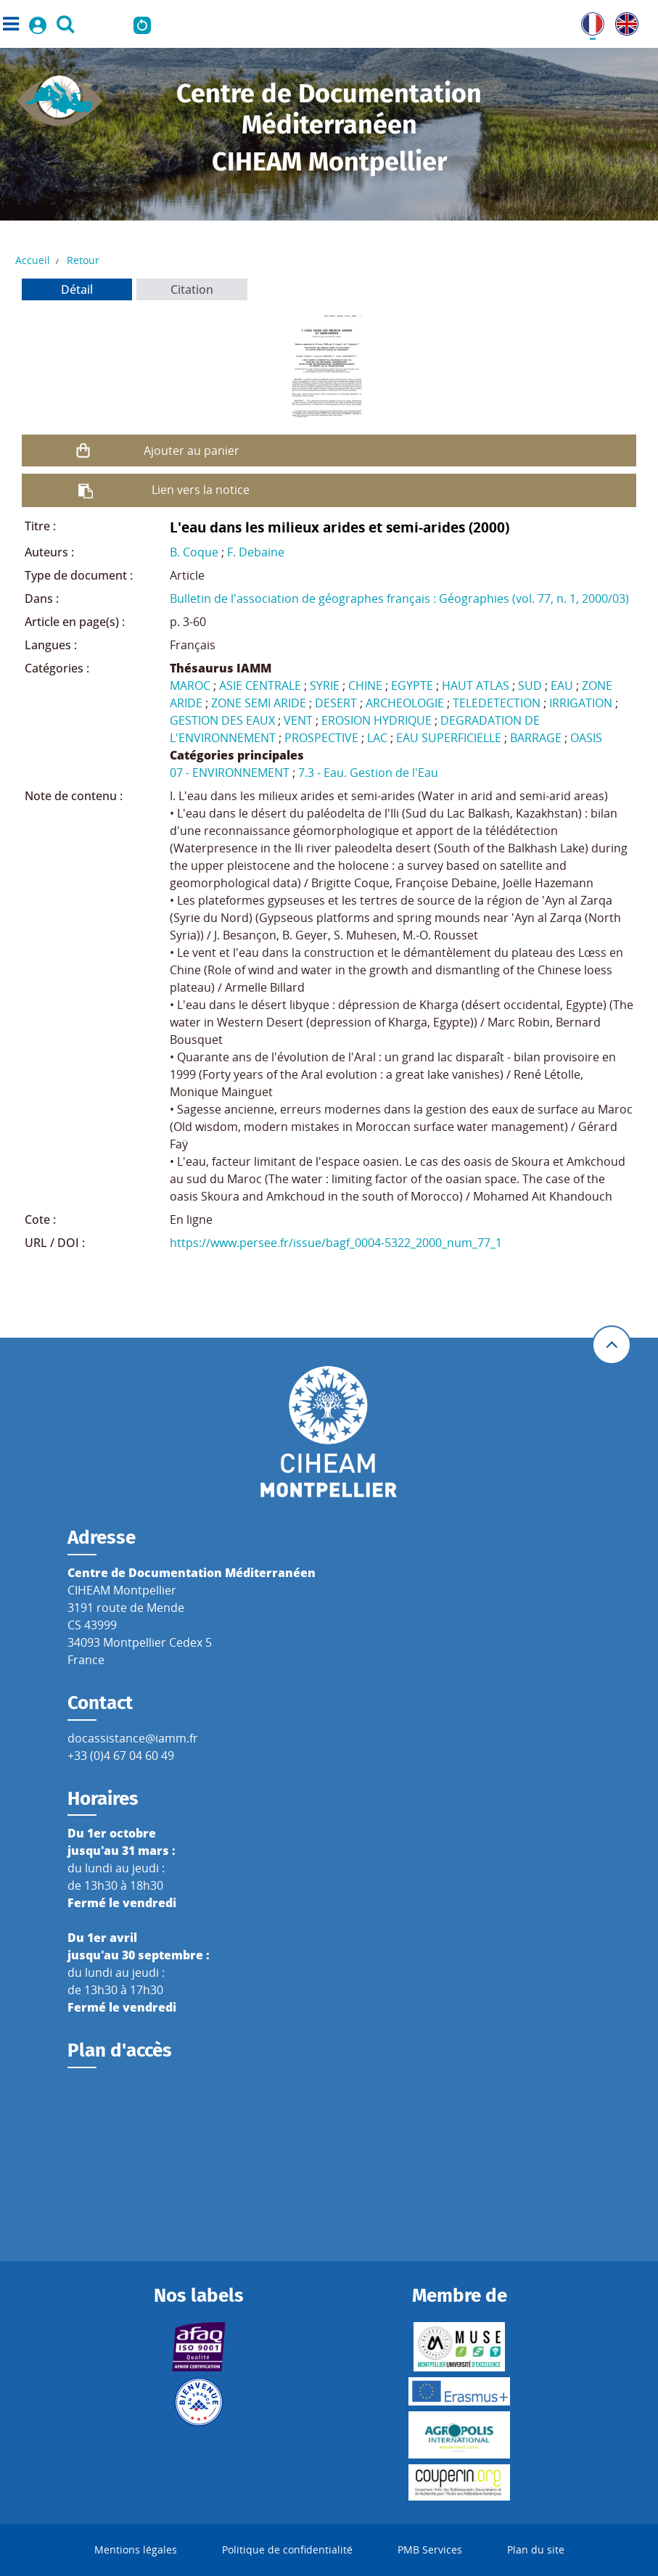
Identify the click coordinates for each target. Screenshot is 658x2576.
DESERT (336, 703)
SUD (530, 686)
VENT (298, 720)
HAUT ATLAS (475, 686)
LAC (377, 738)
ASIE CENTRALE (260, 686)
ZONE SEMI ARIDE (258, 703)
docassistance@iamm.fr (132, 1738)
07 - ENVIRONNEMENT (229, 773)
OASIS (586, 738)
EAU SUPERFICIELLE (448, 738)
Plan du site (535, 2549)
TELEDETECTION (496, 703)
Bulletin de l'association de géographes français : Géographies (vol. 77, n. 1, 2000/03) (399, 598)
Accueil (32, 260)
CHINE (365, 686)
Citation (191, 289)
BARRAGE (536, 738)
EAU (562, 686)
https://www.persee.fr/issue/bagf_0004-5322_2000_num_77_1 (336, 1243)
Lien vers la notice (201, 490)
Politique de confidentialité (287, 2549)
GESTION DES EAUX (222, 720)
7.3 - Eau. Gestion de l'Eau (368, 773)
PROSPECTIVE (321, 738)
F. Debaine (255, 552)
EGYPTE (412, 686)
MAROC (190, 686)
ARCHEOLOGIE (405, 703)
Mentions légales (135, 2549)
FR (587, 21)
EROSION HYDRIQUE (376, 720)
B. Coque (194, 552)
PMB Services (430, 2549)
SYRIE (325, 686)
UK (623, 21)
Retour (83, 260)
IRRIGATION (580, 703)
